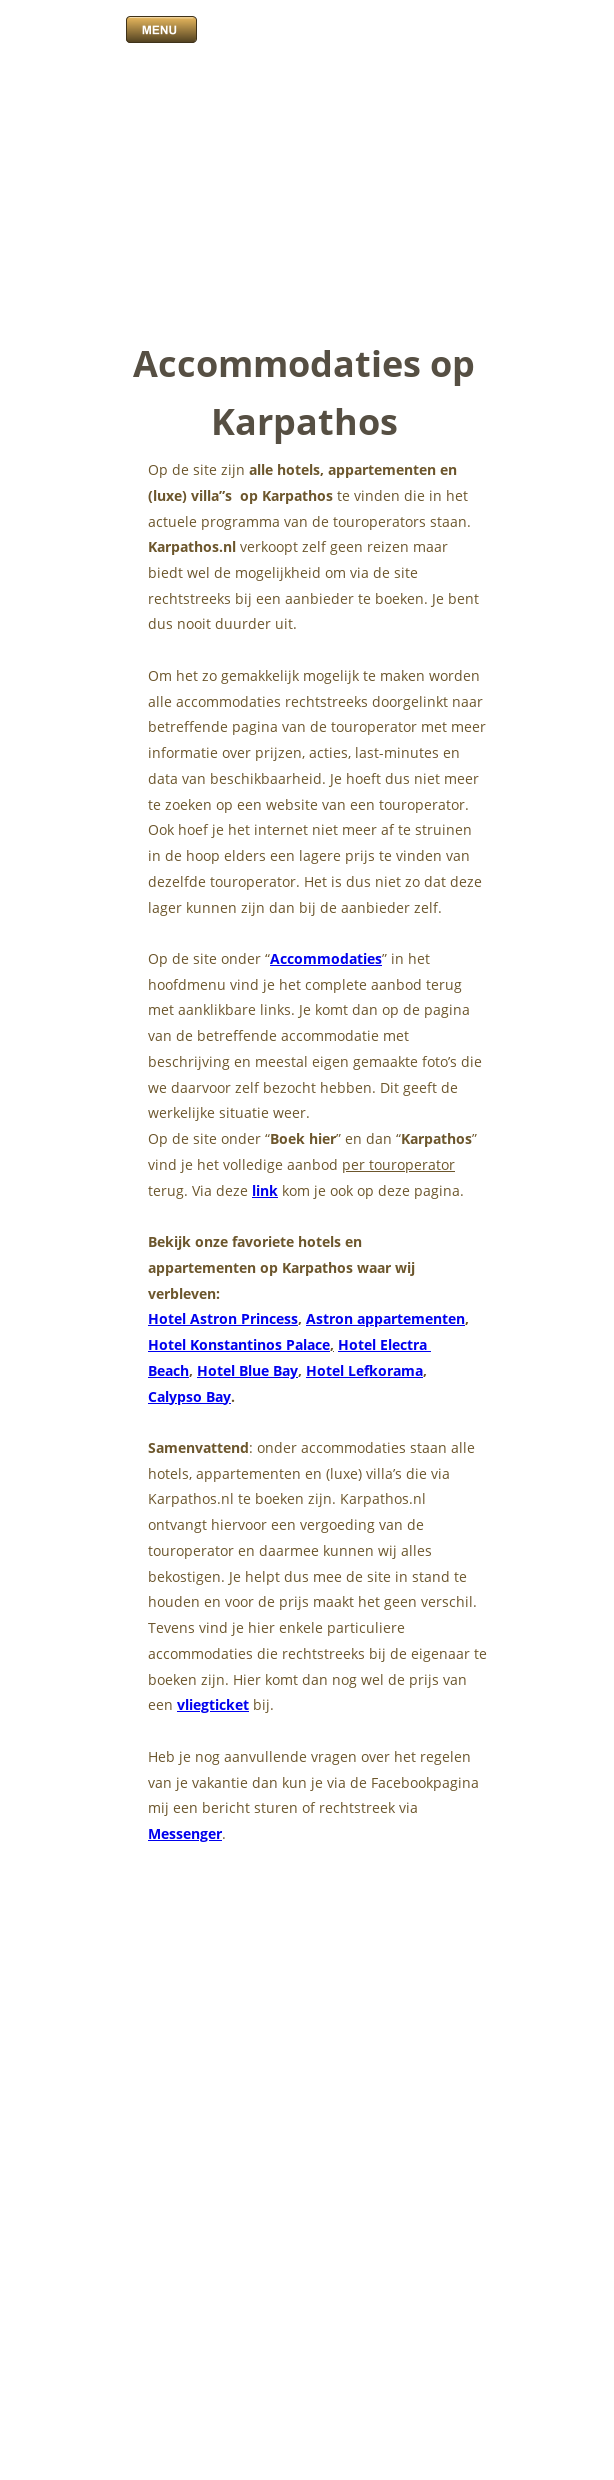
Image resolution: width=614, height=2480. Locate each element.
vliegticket (213, 1704)
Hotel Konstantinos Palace (239, 1344)
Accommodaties (326, 958)
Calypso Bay (189, 1396)
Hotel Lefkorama (364, 1370)
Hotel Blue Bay (247, 1370)
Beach (168, 1370)
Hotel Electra (384, 1344)
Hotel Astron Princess (223, 1318)
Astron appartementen (385, 1318)
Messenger (185, 1833)
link (265, 1190)
